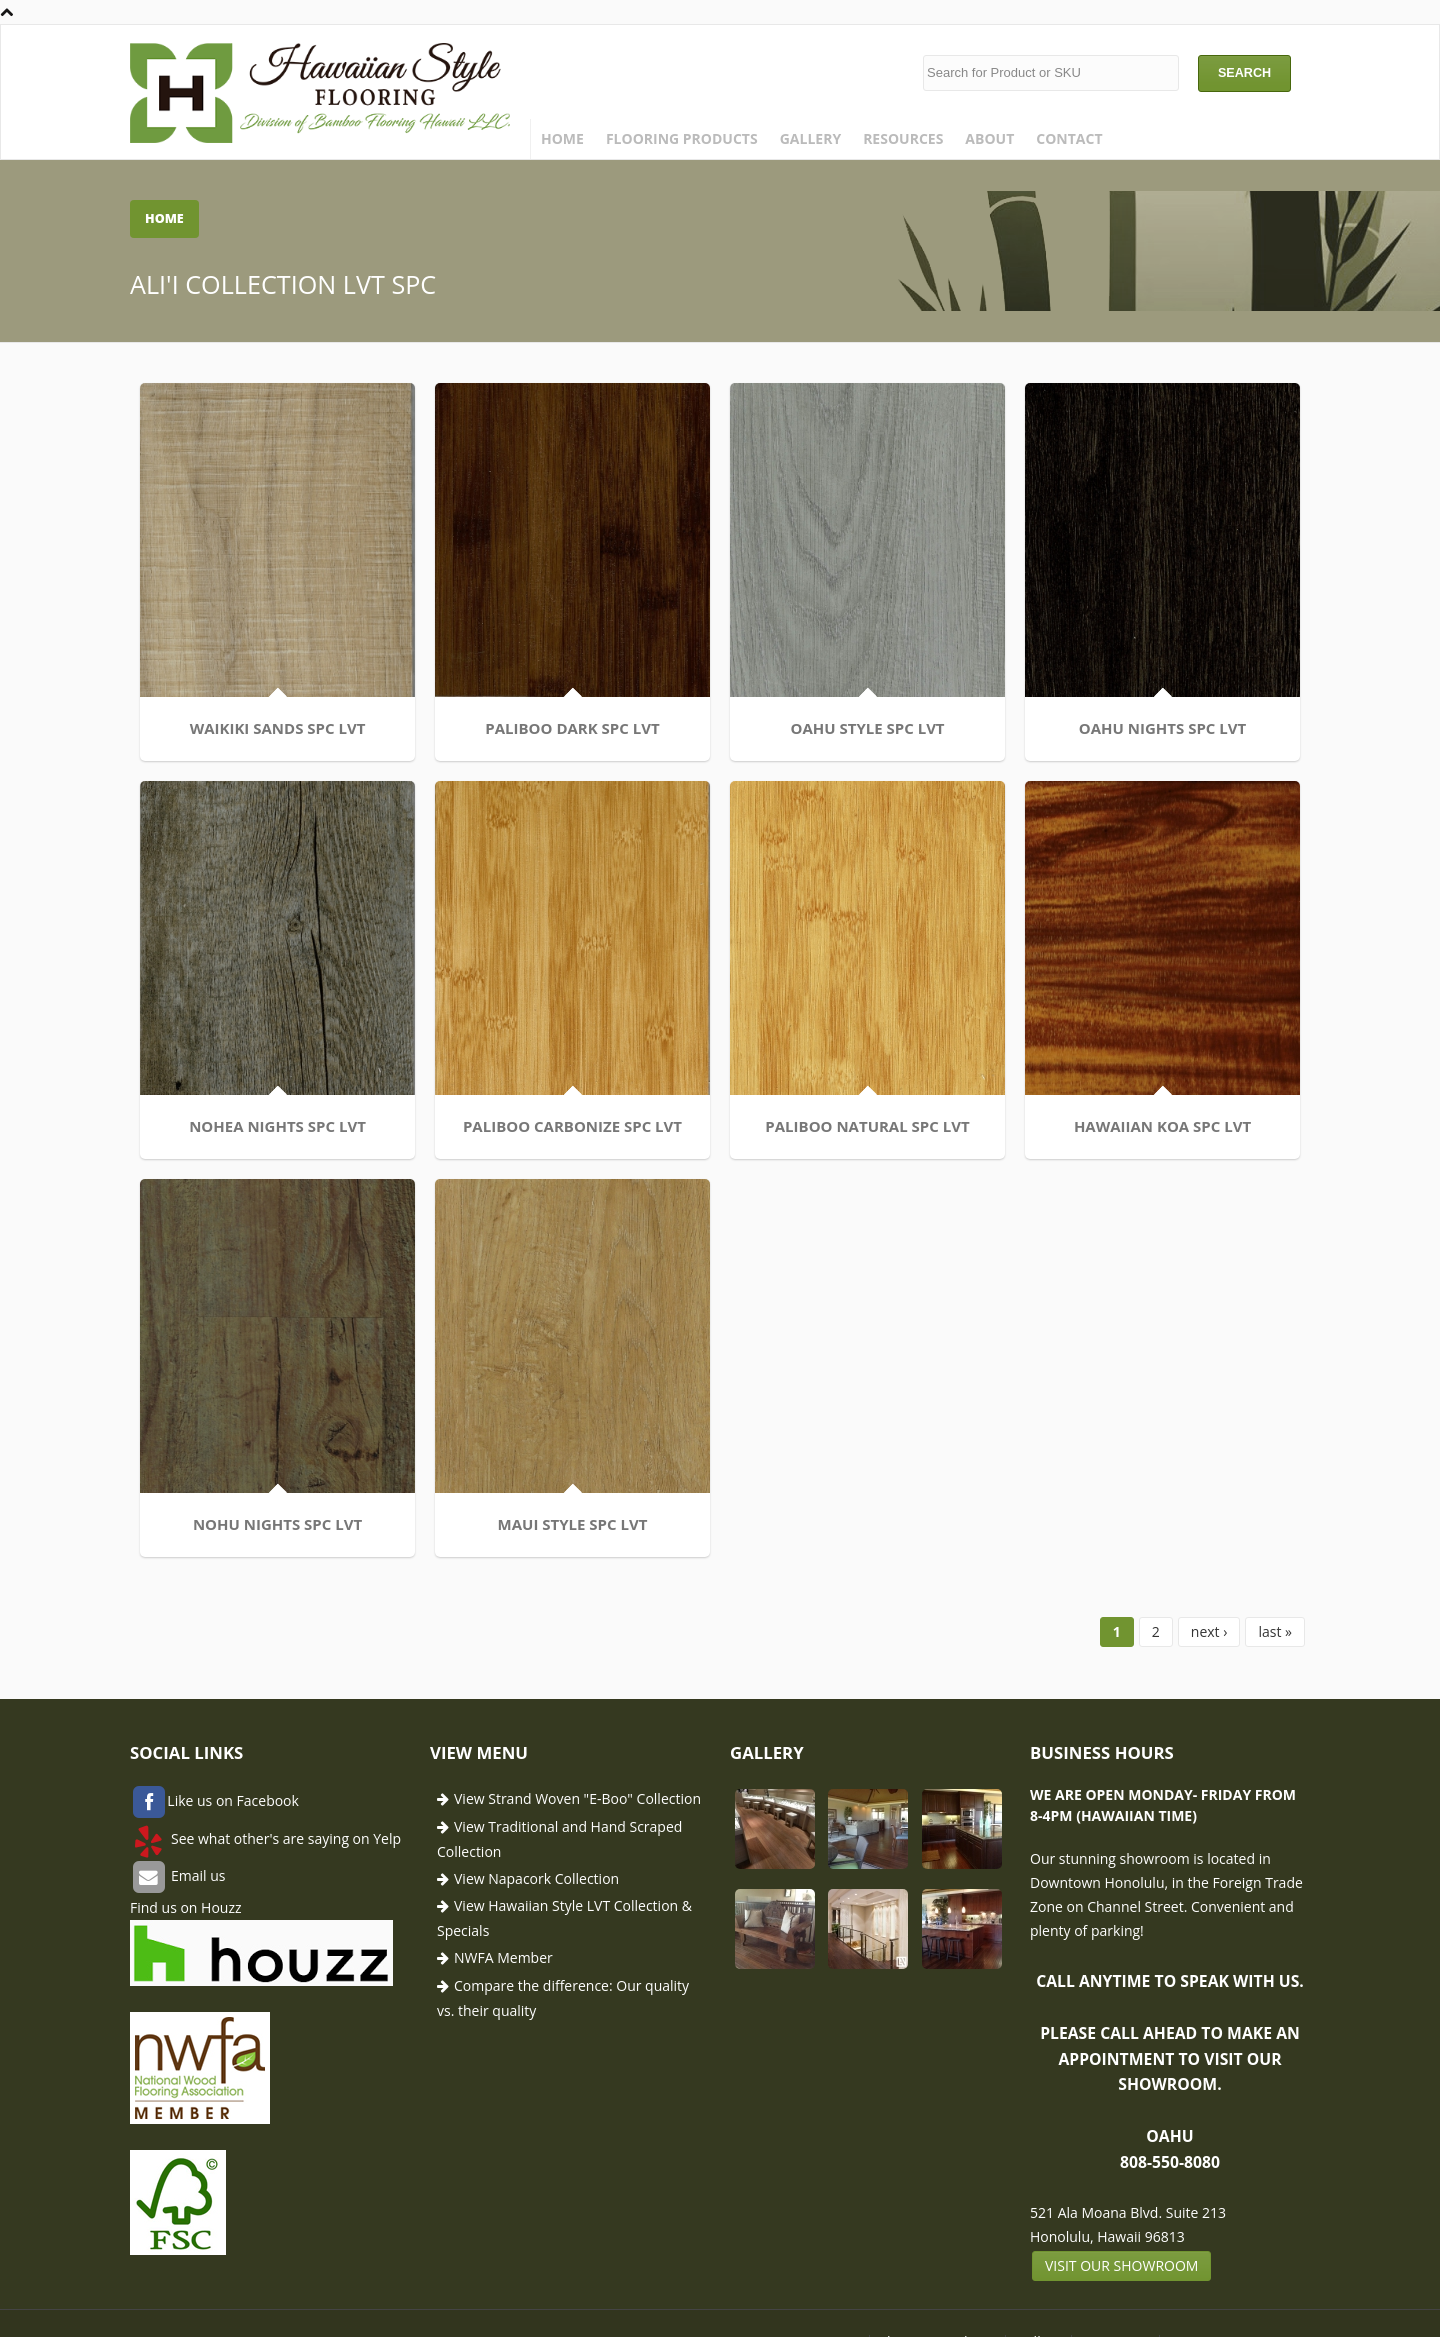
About (989, 138)
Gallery (810, 138)
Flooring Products (682, 138)
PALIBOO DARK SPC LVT (572, 728)
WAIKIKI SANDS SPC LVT (278, 728)
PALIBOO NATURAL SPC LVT (867, 1126)
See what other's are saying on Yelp (284, 1838)
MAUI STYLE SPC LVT (573, 1524)
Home (562, 138)
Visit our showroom (1121, 2265)
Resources (903, 138)
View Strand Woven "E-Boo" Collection (577, 1798)
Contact (1069, 138)
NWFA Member (503, 1957)
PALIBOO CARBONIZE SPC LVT (572, 1126)
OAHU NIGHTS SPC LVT (1162, 728)
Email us (196, 1875)
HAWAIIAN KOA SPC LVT (1162, 1126)
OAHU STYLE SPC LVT (867, 728)
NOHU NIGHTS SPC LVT (277, 1524)
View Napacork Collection (536, 1878)
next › (1209, 1631)
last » (1275, 1631)
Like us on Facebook (233, 1801)
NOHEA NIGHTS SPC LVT (277, 1126)
